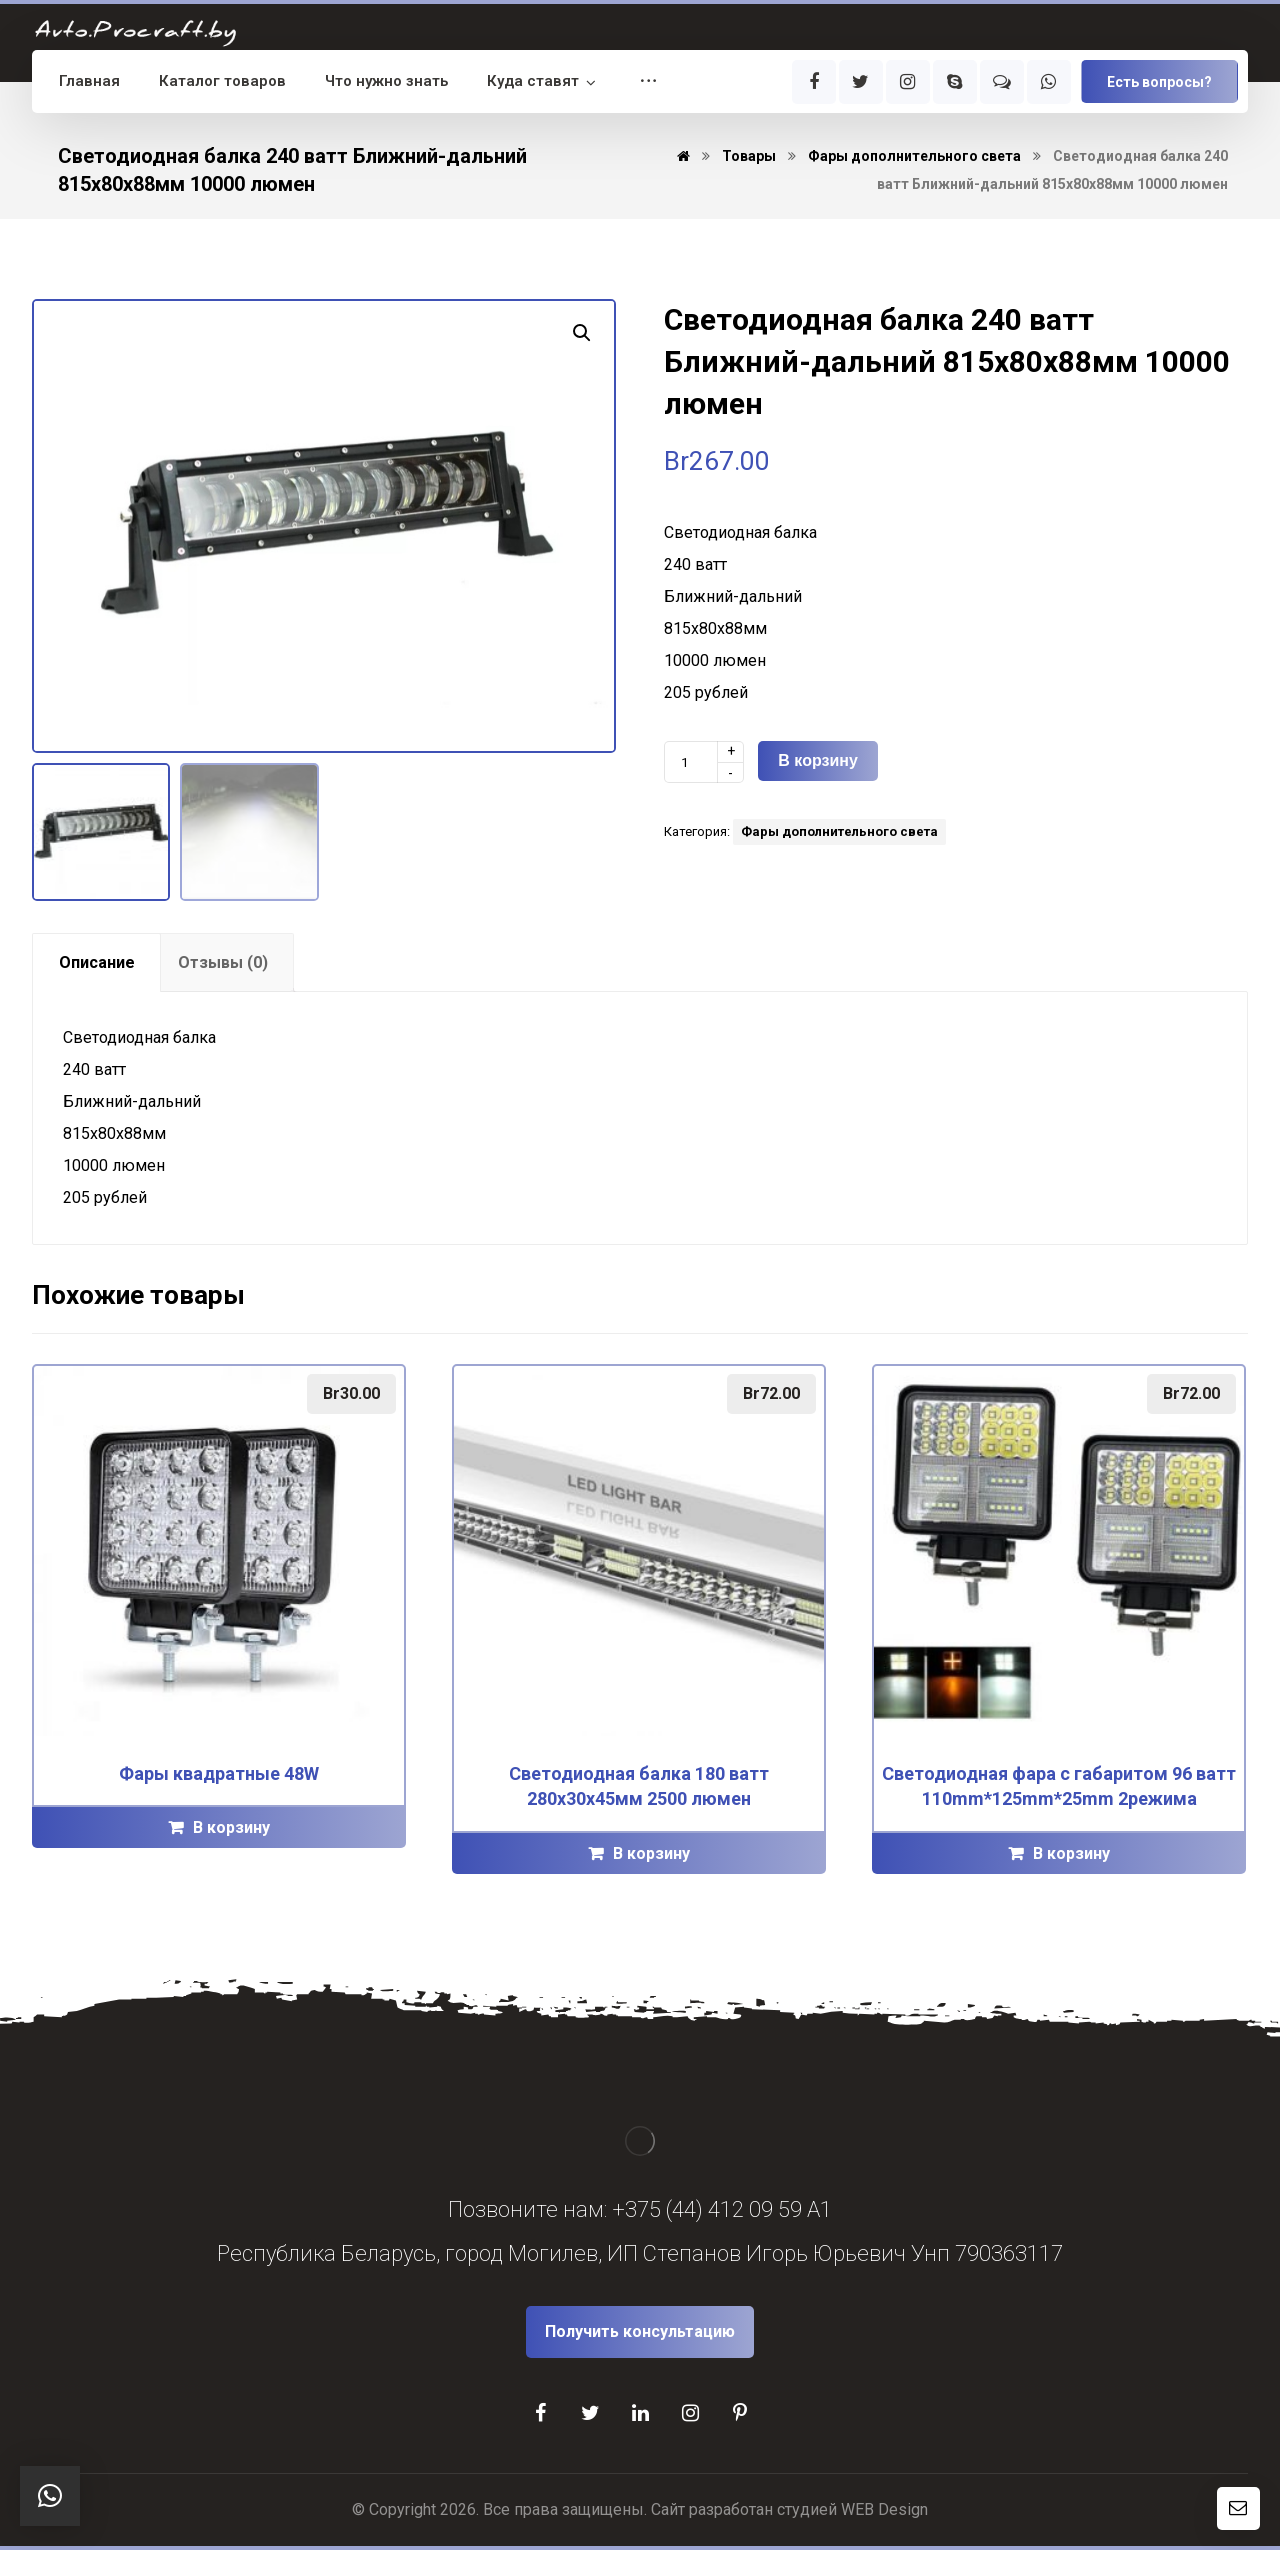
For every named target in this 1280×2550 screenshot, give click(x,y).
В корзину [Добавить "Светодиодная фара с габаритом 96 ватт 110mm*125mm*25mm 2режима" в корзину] (1071, 1853)
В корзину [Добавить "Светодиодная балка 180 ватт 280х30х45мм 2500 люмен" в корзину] (651, 1853)
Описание (97, 962)
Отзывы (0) (223, 962)
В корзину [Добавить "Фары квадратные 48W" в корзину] (231, 1827)
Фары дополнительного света (839, 831)
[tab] (96, 962)
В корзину (817, 760)
